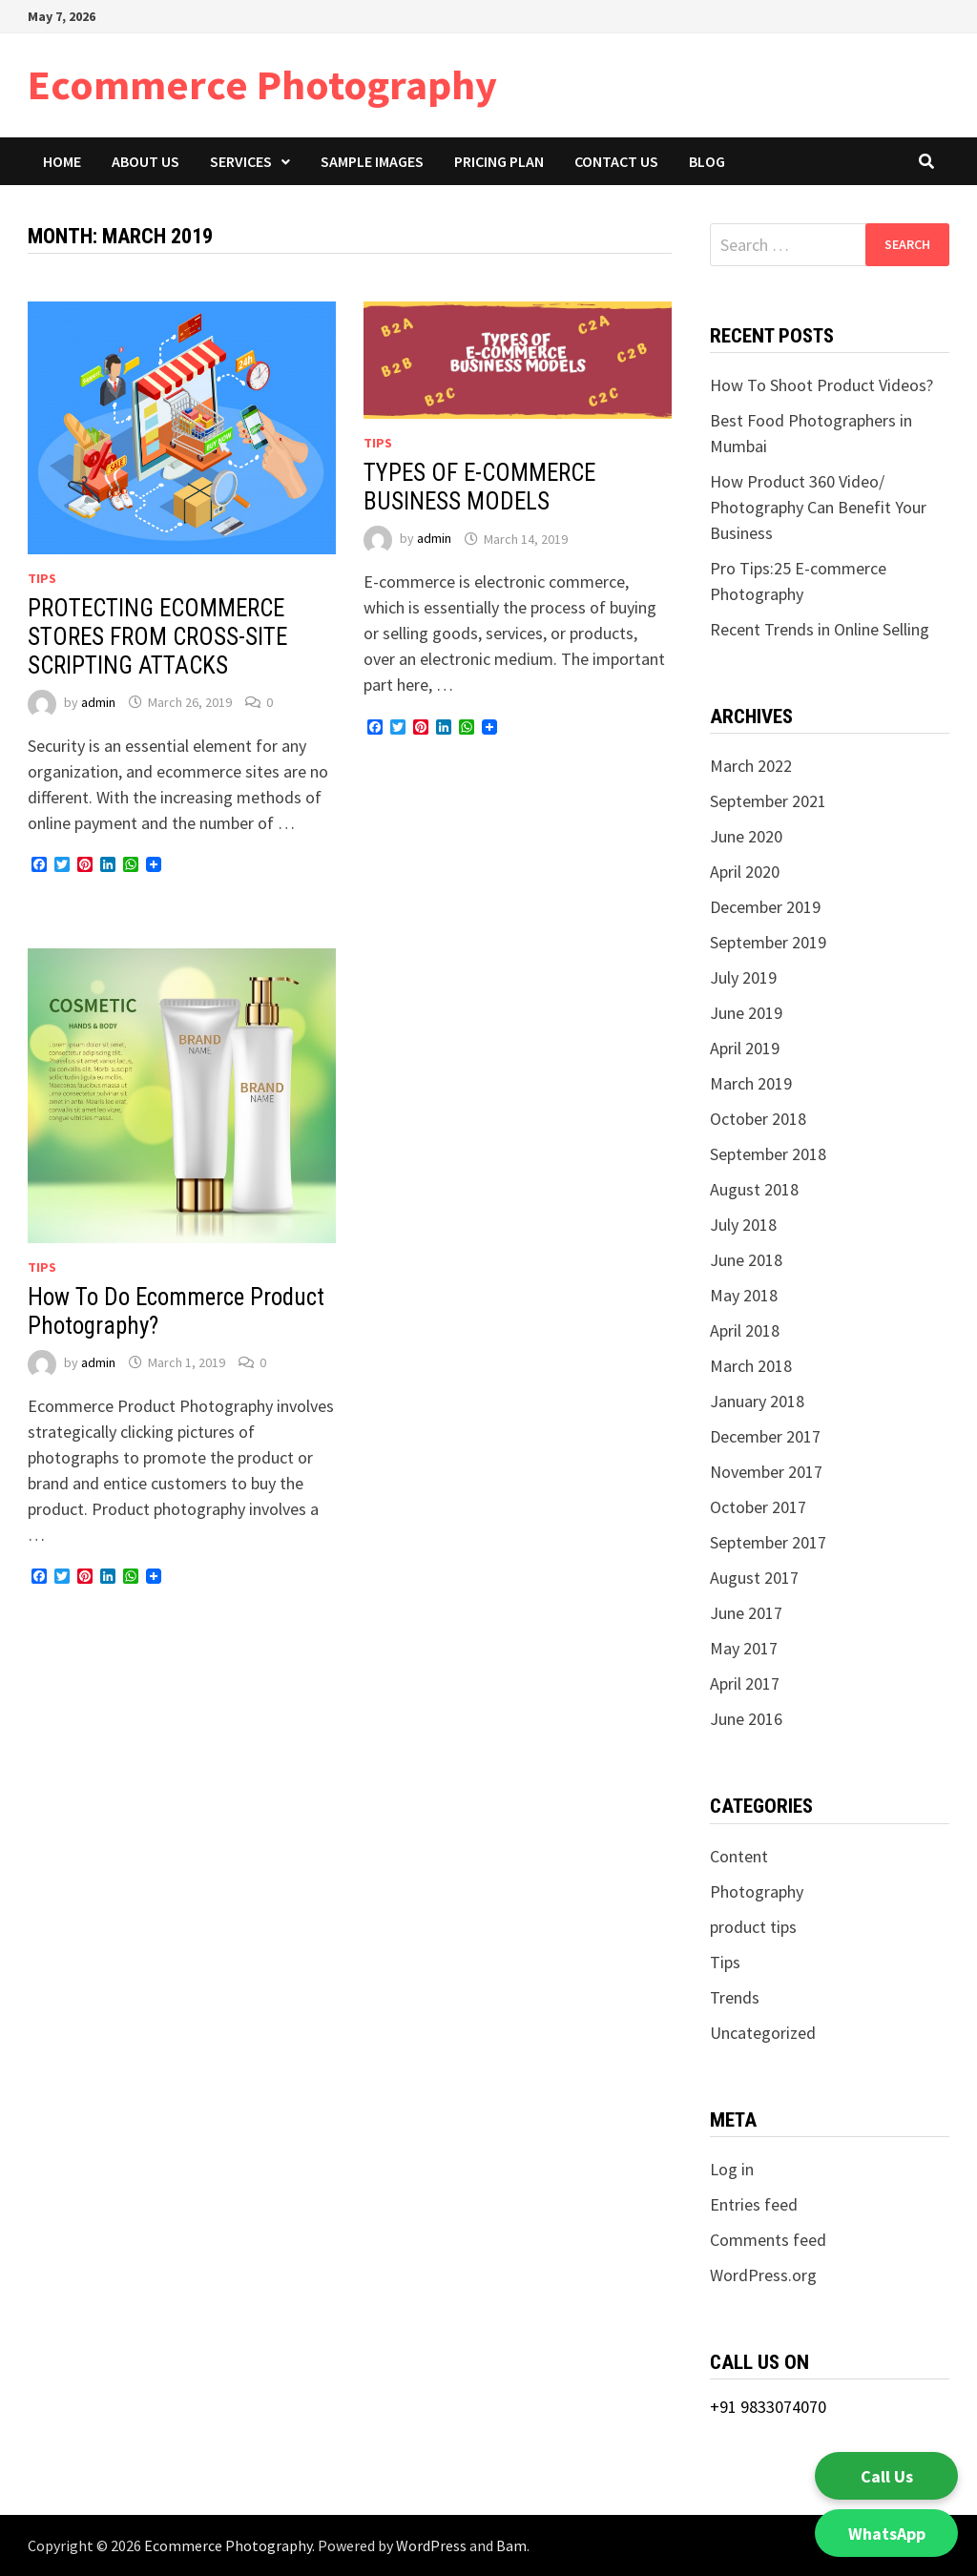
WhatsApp (886, 2534)
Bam (511, 2545)
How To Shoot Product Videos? (823, 385)
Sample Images (372, 161)
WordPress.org (763, 2275)
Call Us (887, 2476)
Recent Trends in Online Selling (819, 629)
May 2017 (744, 1648)
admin (98, 702)
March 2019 (751, 1083)
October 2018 (758, 1119)
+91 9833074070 (768, 2407)
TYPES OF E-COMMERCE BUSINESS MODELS (479, 487)
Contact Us (616, 161)
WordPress (431, 2545)
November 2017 (766, 1472)
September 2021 (768, 801)
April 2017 (745, 1683)
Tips (42, 578)
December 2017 (765, 1436)
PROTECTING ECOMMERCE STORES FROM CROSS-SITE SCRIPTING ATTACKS (157, 636)
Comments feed (768, 2240)
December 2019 (765, 907)
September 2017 (768, 1542)
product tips (753, 1927)
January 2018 (757, 1401)
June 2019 (746, 1013)
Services (241, 161)
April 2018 (745, 1330)
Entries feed (754, 2204)
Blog (707, 161)
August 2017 (754, 1578)
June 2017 (746, 1613)
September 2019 (768, 942)
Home (62, 161)
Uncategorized (763, 2033)
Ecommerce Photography (262, 84)
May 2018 (744, 1295)
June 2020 (746, 836)
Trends (734, 1997)
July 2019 (743, 977)
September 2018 (768, 1154)
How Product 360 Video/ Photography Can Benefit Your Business (818, 507)
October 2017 (758, 1507)
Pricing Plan (499, 161)
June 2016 (746, 1719)
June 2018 (746, 1260)
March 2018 (751, 1366)
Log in (732, 2169)
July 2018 (743, 1225)
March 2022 (751, 766)
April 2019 (745, 1048)
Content (739, 1856)
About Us (145, 161)
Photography (756, 1891)
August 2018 (754, 1189)
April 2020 (745, 872)
